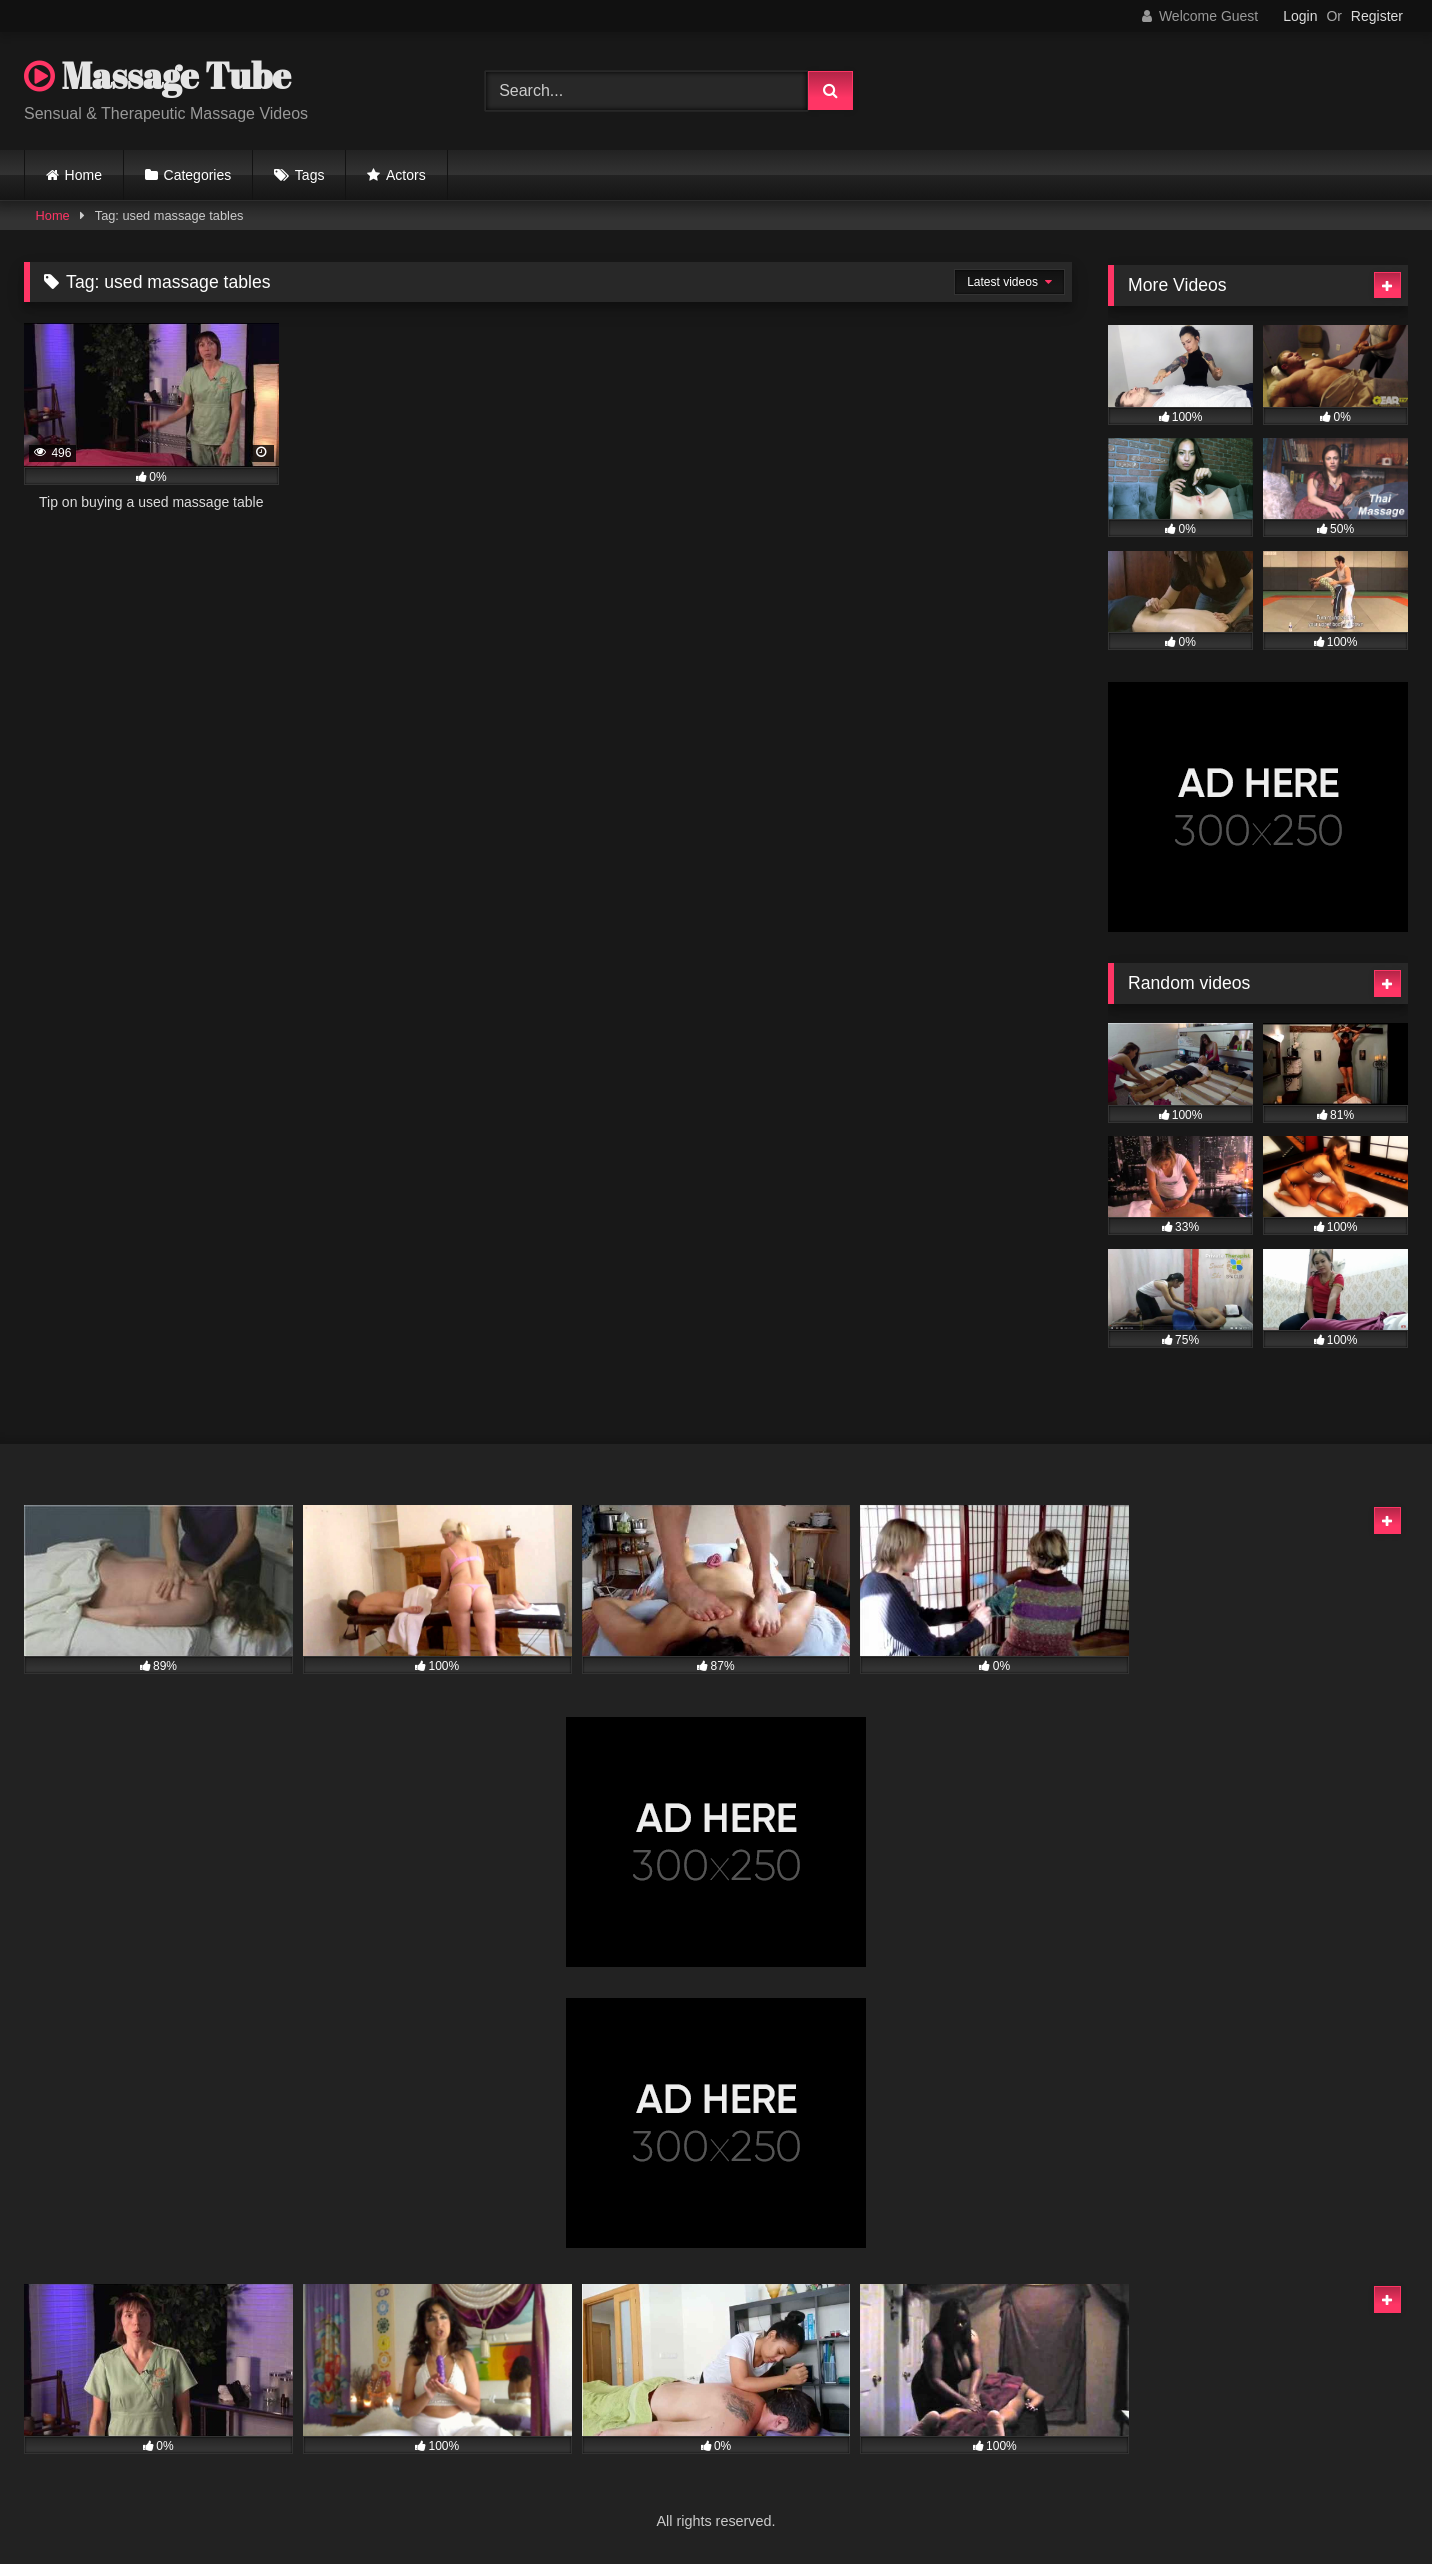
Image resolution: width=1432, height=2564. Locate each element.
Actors (406, 175)
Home (83, 175)
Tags (310, 175)
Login (1300, 16)
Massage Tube (157, 75)
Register (1377, 16)
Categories (198, 175)
